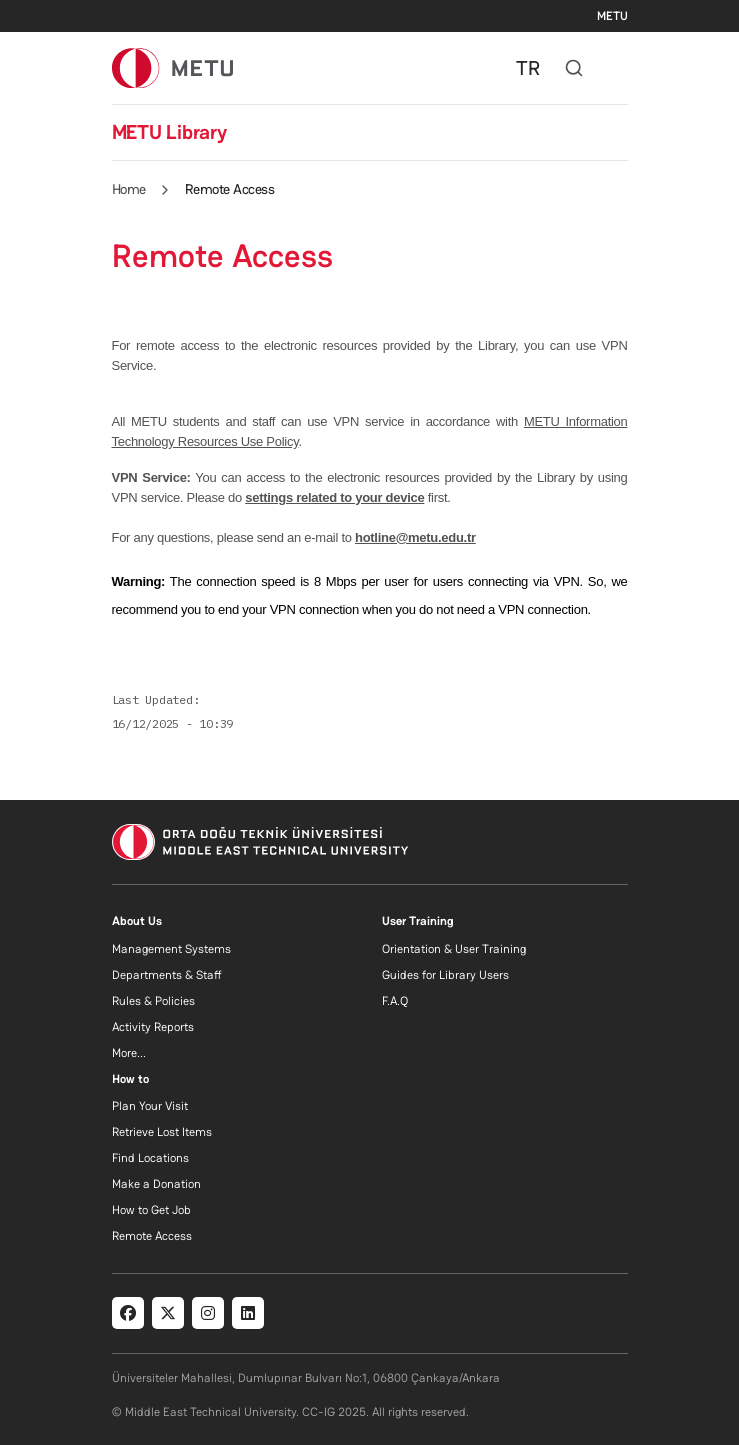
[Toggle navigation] (618, 68)
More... (129, 1053)
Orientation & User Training (454, 949)
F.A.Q (395, 1001)
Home (129, 189)
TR (528, 68)
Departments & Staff (167, 975)
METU (612, 16)
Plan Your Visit (150, 1106)
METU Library (169, 132)
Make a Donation (156, 1184)
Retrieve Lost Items (162, 1132)
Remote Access (152, 1236)
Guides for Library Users (445, 975)
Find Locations (150, 1158)
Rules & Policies (153, 1001)
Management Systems (171, 949)
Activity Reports (153, 1027)
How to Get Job (151, 1210)
